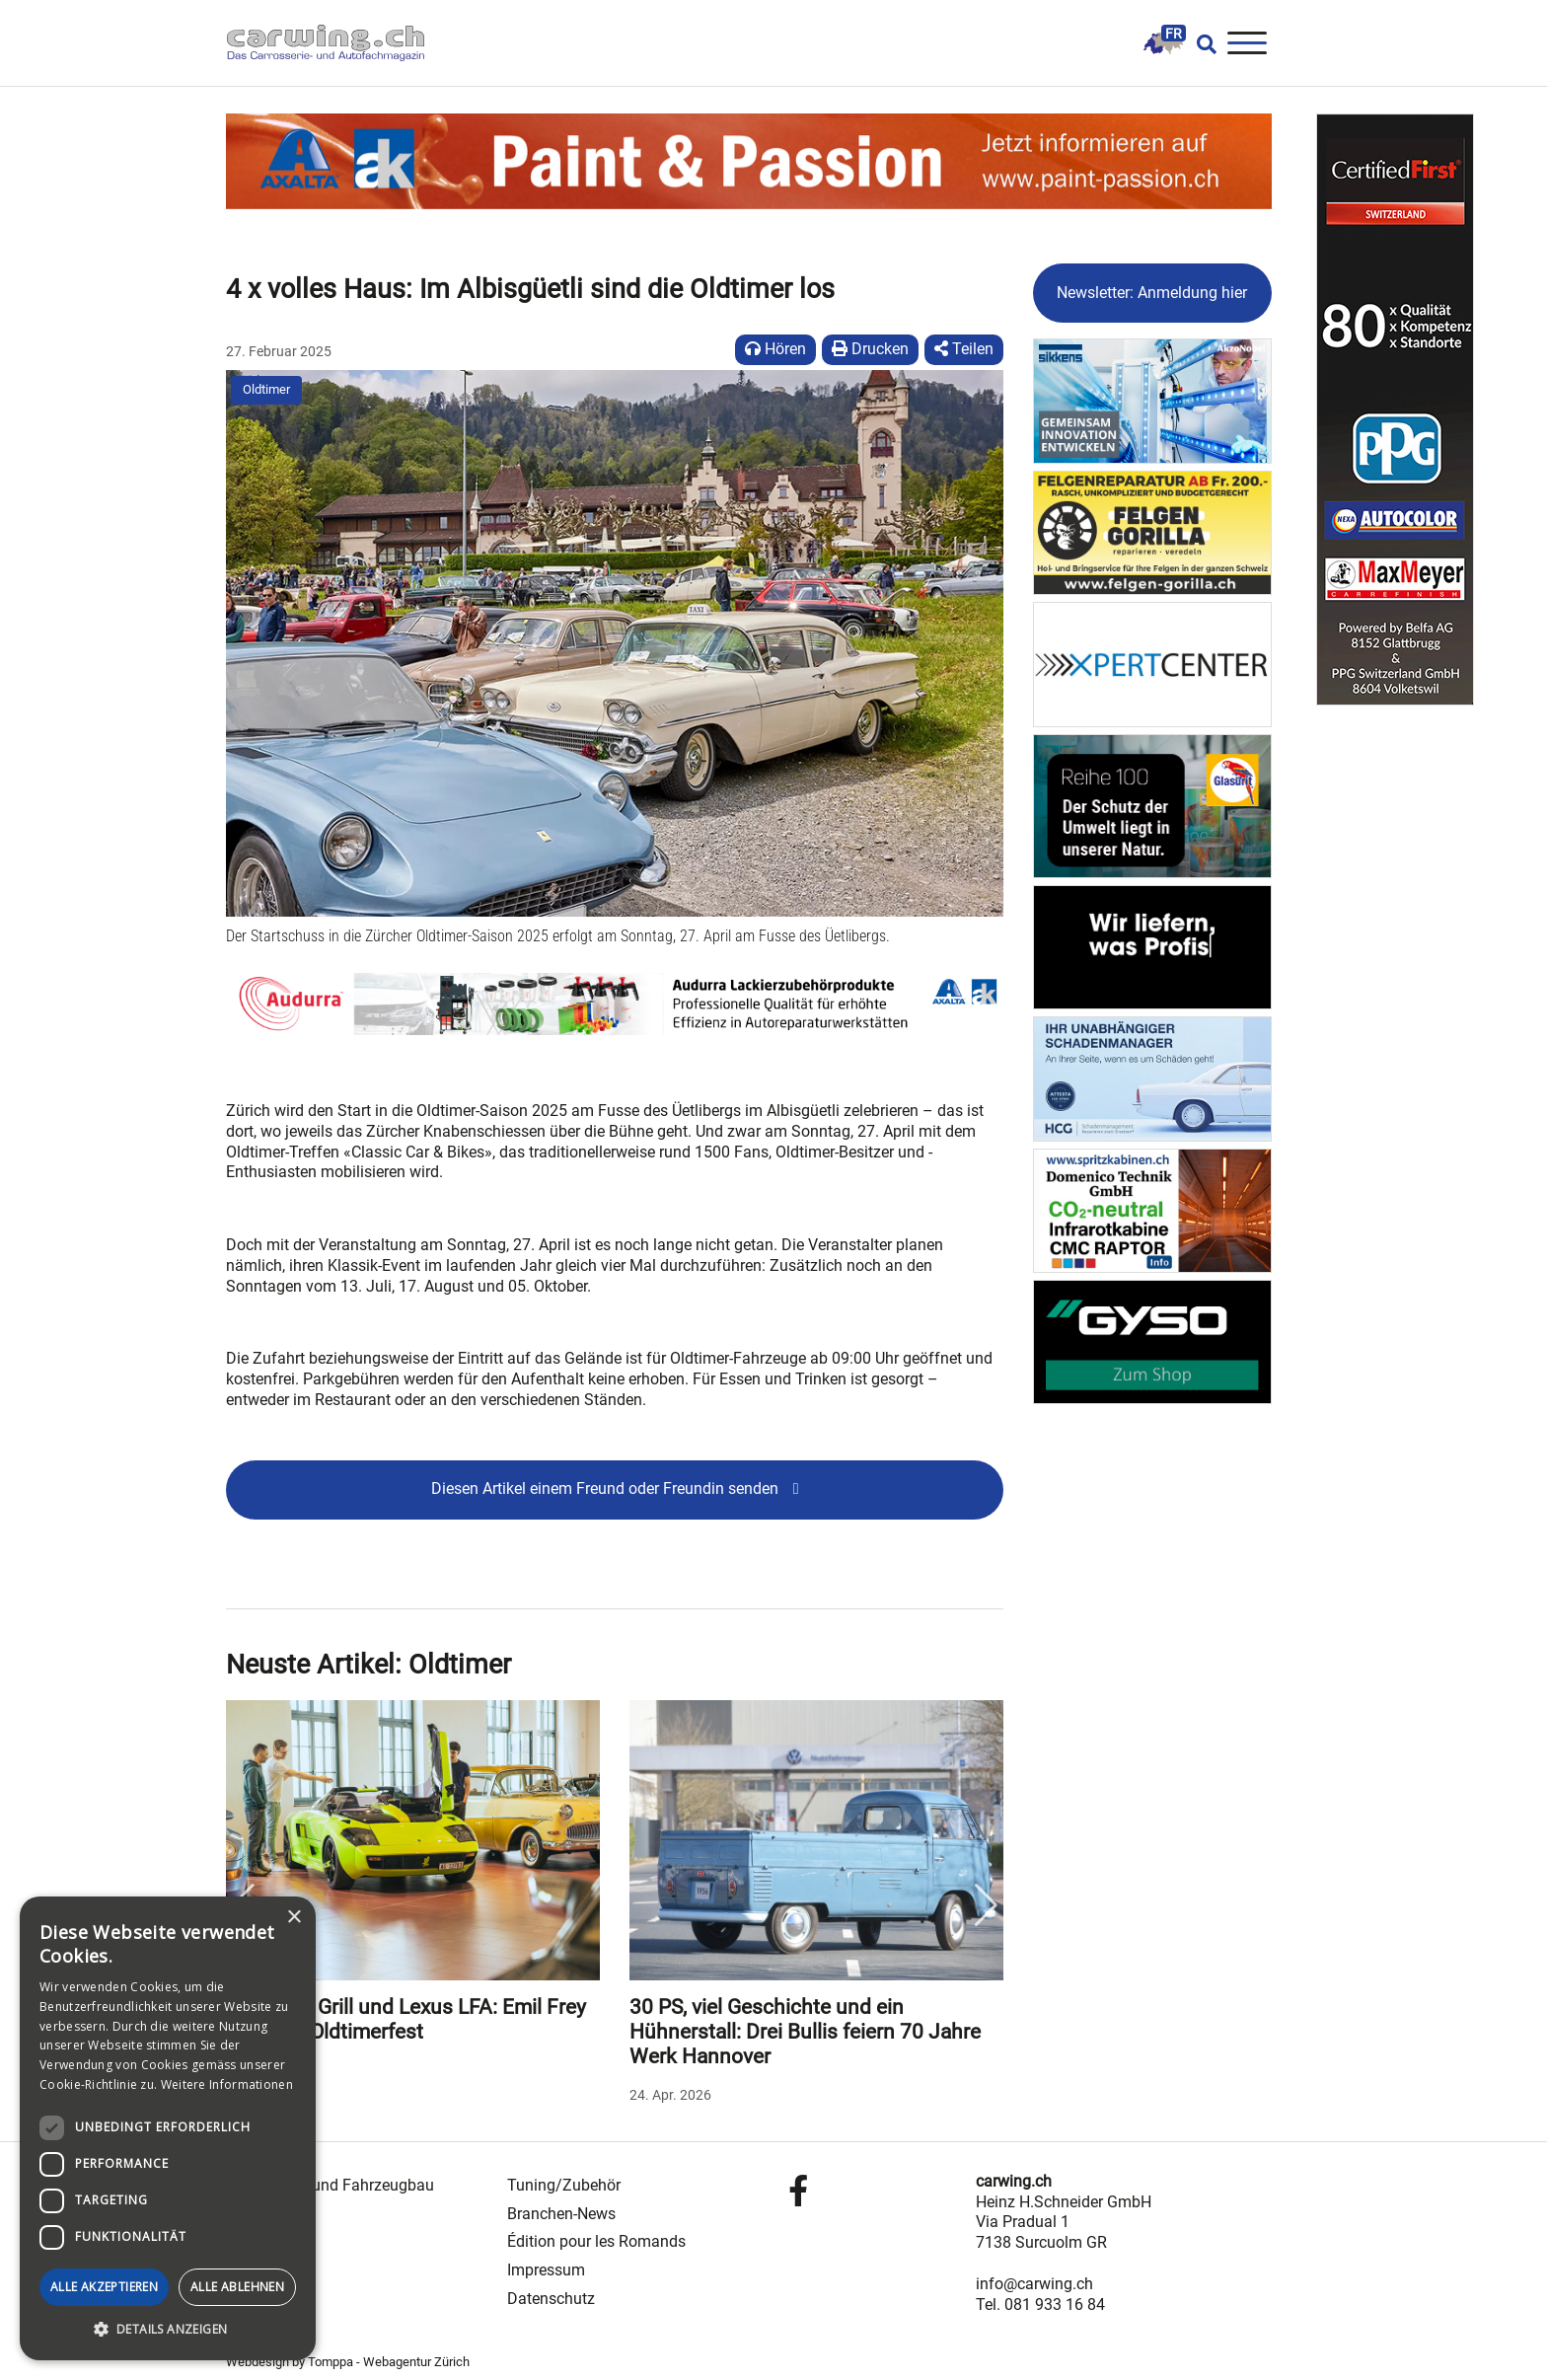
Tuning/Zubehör (564, 2185)
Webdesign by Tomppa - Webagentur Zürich (348, 2361)
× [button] (293, 1917)
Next (986, 1905)
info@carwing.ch (1034, 2283)
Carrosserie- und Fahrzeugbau (330, 2185)
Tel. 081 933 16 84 (1040, 2304)
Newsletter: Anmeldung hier (1152, 292)
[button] (167, 2330)
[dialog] (168, 2128)
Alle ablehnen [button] (237, 2286)
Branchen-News (561, 2213)
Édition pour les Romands (596, 2241)
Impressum (546, 2270)
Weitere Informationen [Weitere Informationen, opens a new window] (227, 2084)
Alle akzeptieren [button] (104, 2286)
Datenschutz (551, 2298)
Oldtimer (266, 389)
